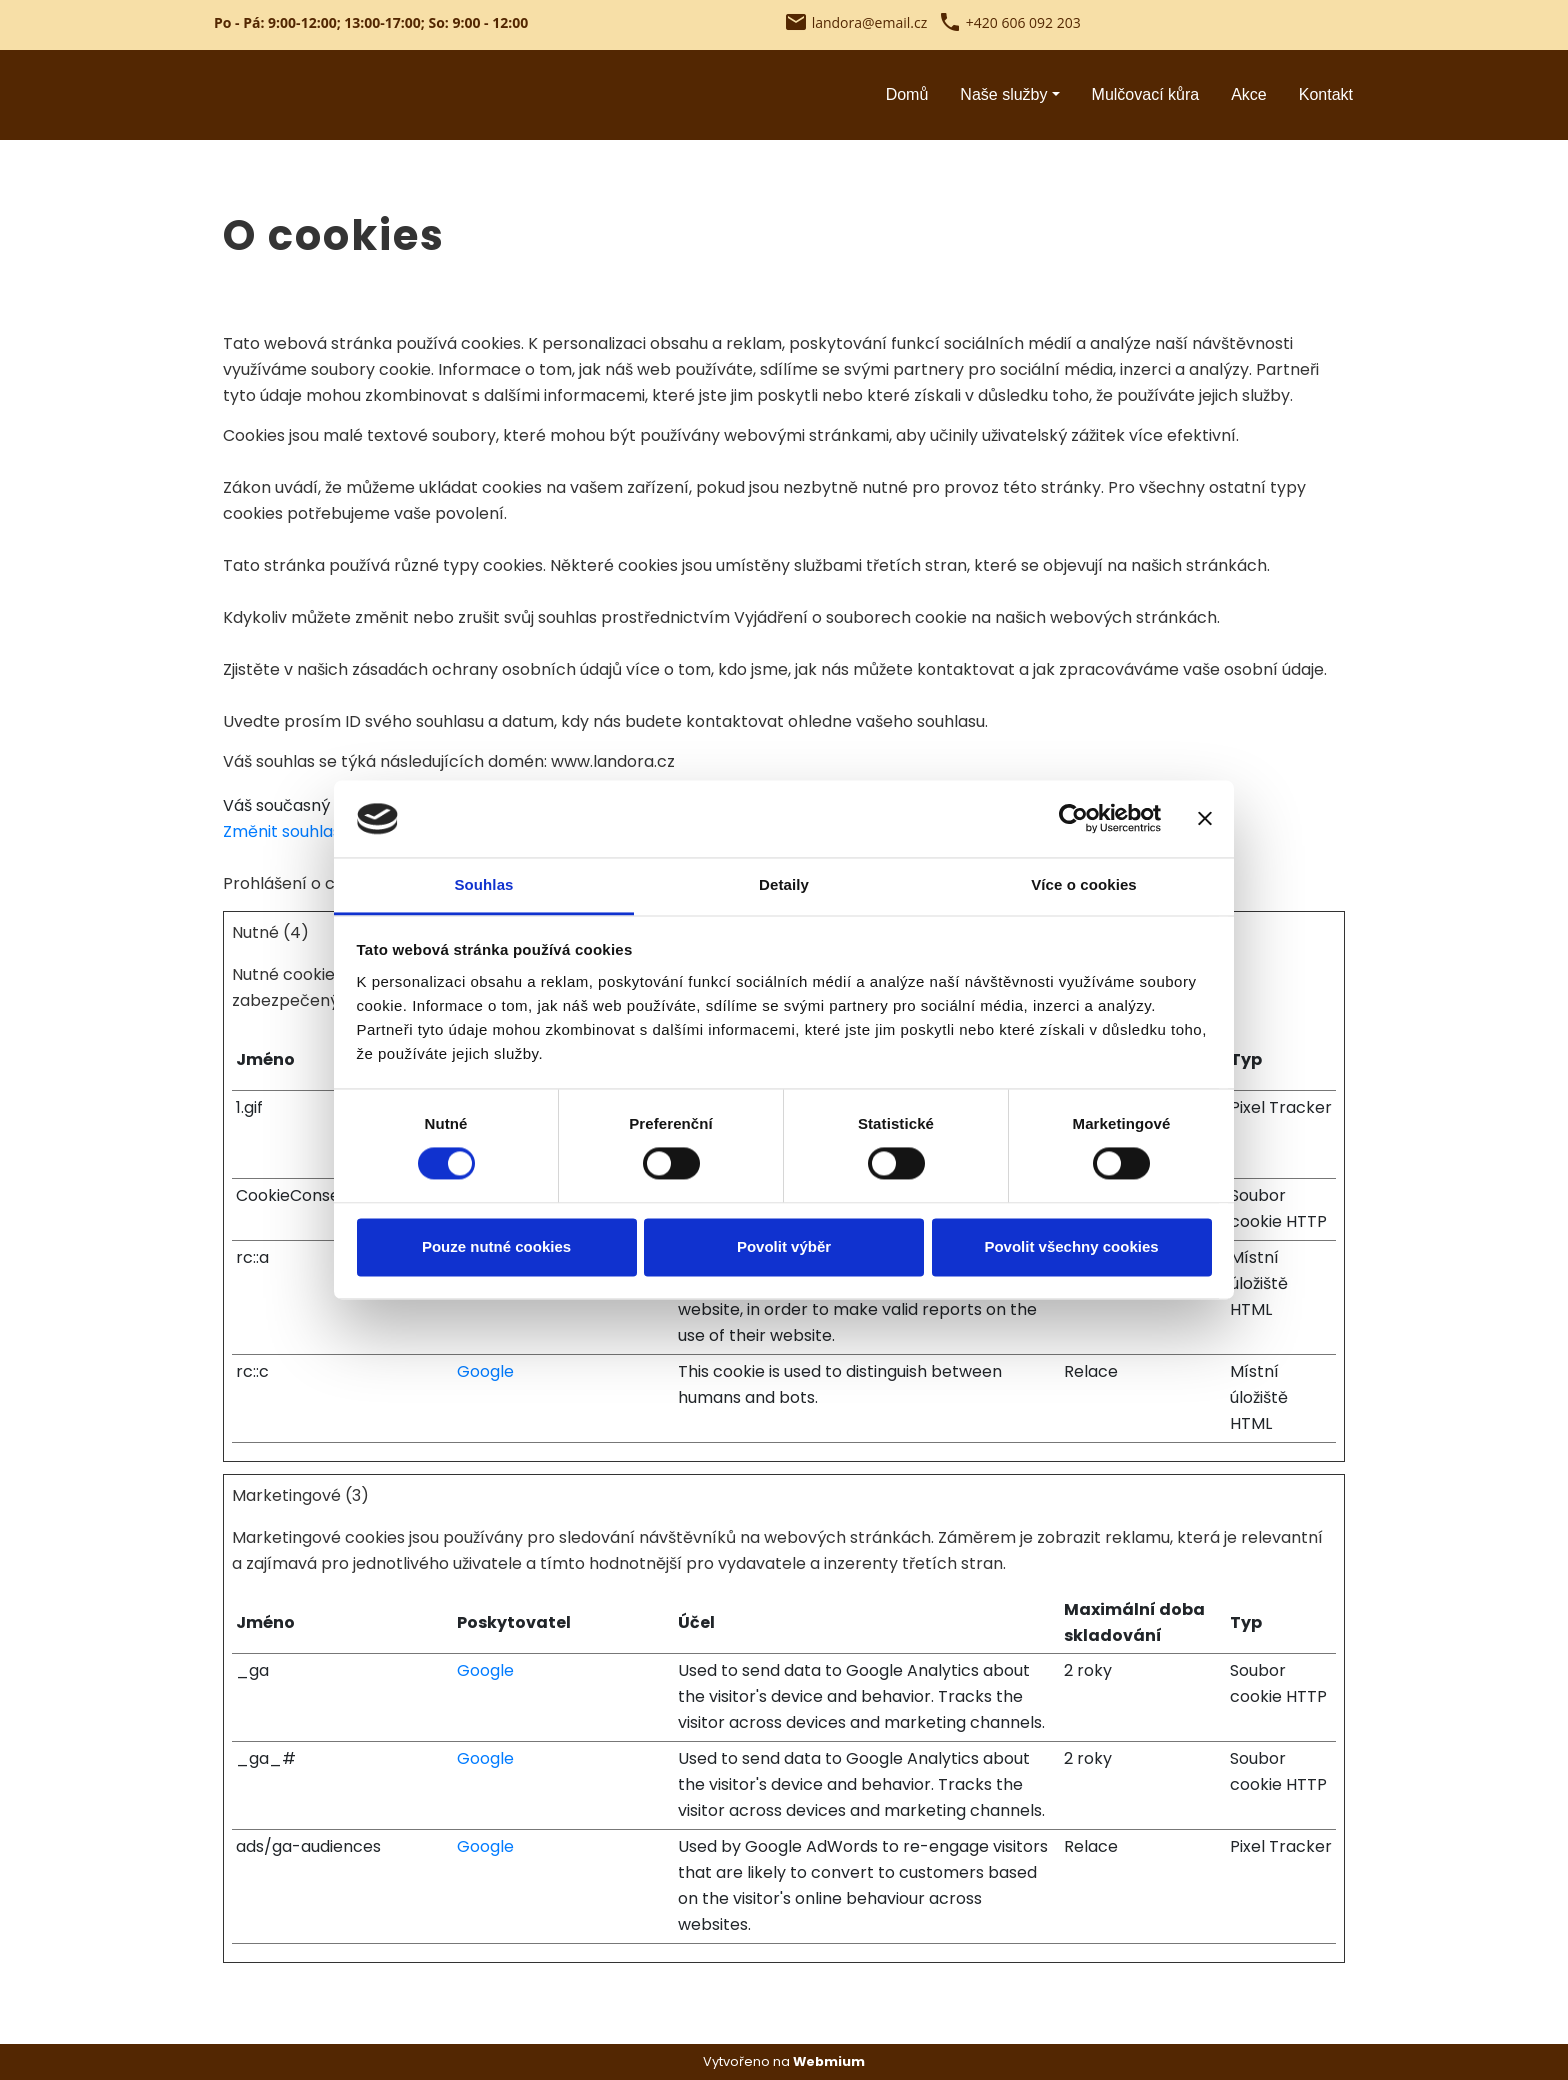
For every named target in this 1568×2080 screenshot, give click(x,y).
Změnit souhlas (282, 831)
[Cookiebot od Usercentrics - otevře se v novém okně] (1073, 819)
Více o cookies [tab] (1084, 884)
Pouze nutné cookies (496, 1246)
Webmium (829, 2061)
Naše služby (1003, 94)
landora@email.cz (870, 22)
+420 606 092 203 (1023, 22)
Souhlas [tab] (483, 884)
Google (485, 1371)
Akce (1249, 94)
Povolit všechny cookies (1071, 1246)
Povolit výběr (784, 1246)
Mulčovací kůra (1146, 94)
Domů (907, 94)
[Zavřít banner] (1205, 819)
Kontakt (1326, 94)
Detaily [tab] (784, 884)
